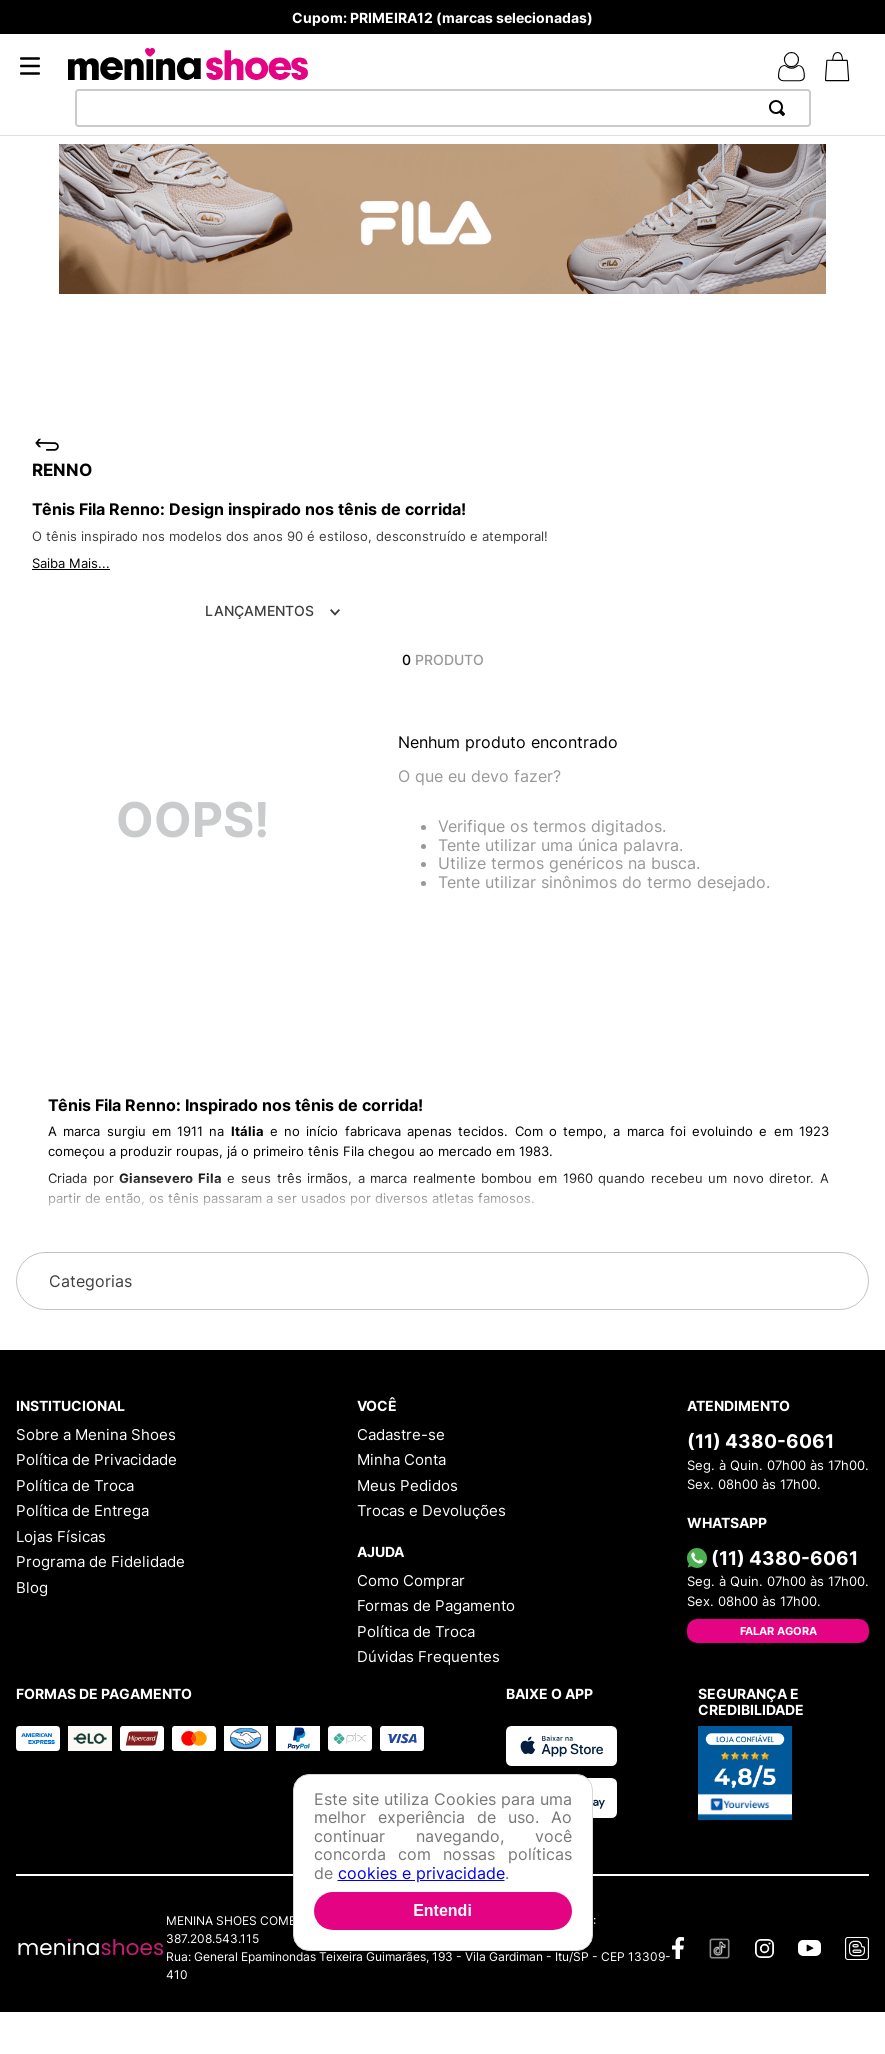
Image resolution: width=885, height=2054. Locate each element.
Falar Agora (778, 1631)
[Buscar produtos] (781, 108)
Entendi (442, 1910)
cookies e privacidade (421, 1873)
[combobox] (443, 108)
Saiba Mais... (71, 563)
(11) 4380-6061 (760, 1441)
